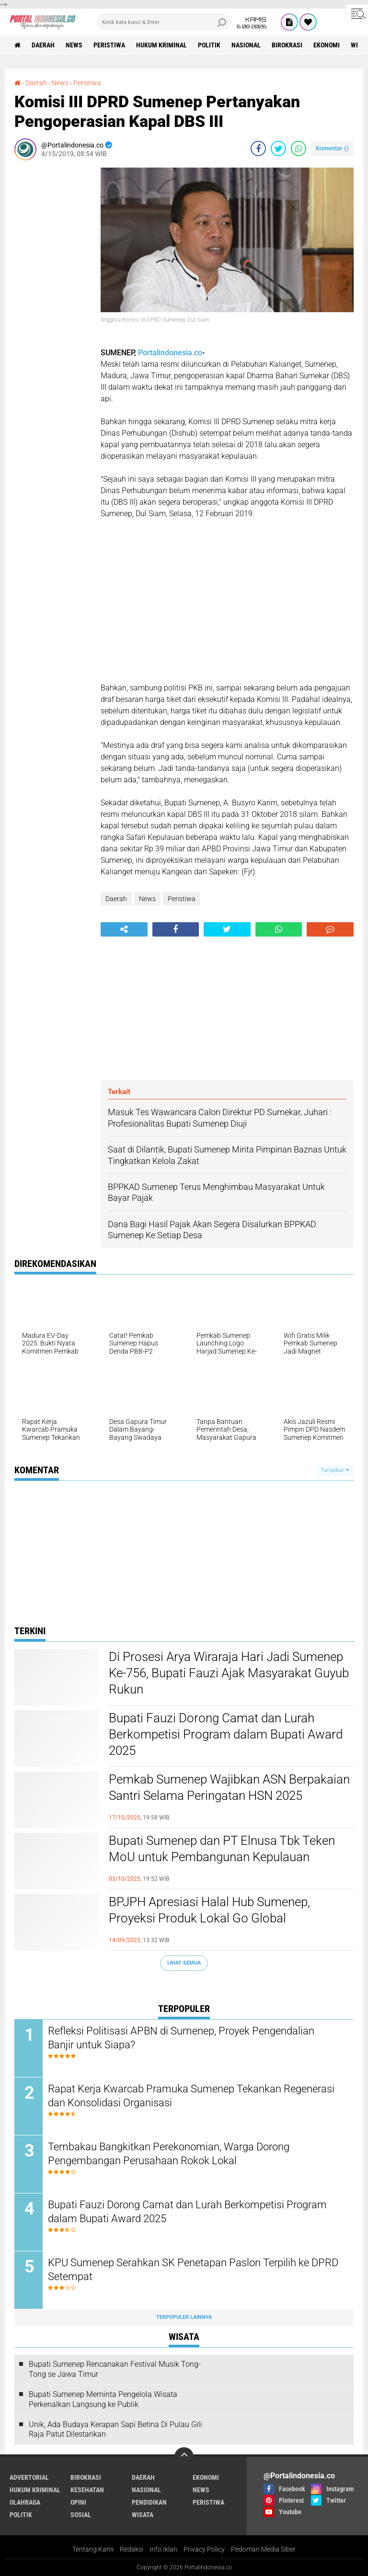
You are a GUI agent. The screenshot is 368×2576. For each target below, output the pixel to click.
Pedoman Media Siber (263, 2549)
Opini (78, 2502)
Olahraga (25, 2502)
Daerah (43, 45)
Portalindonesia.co (170, 352)
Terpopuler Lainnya (184, 2317)
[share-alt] (124, 929)
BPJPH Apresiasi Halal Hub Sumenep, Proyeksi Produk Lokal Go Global (209, 1910)
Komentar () (332, 148)
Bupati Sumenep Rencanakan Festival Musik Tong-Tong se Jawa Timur (115, 2369)
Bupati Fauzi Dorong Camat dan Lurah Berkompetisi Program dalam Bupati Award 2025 (226, 1734)
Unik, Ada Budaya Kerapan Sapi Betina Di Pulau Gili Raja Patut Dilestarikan (115, 2429)
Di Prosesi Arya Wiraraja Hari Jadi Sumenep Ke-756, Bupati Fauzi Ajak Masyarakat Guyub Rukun (229, 1673)
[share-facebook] (258, 148)
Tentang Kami (93, 2549)
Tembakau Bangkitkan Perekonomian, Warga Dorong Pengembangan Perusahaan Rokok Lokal (168, 2154)
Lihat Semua (184, 1963)
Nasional (246, 45)
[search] (163, 22)
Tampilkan (335, 1470)
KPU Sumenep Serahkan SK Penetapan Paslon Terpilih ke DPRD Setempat (193, 2269)
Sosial (80, 2515)
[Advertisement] (52, 311)
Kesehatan (87, 2490)
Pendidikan (149, 2502)
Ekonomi (326, 45)
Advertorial (29, 2477)
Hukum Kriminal (161, 45)
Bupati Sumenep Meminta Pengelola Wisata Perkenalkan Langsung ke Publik (103, 2399)
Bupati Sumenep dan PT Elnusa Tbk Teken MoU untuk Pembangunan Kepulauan (222, 1848)
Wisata (142, 2515)
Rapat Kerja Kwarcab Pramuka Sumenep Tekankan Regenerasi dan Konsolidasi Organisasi (191, 2096)
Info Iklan (163, 2549)
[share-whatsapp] (298, 148)
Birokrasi (287, 45)
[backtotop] (184, 2456)
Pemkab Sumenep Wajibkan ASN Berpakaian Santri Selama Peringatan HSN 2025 (229, 1787)
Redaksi (131, 2549)
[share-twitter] (278, 148)
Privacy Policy (204, 2549)
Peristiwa (109, 45)
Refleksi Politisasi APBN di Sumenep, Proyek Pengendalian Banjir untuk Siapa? (181, 2038)
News (74, 45)
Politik (209, 45)
